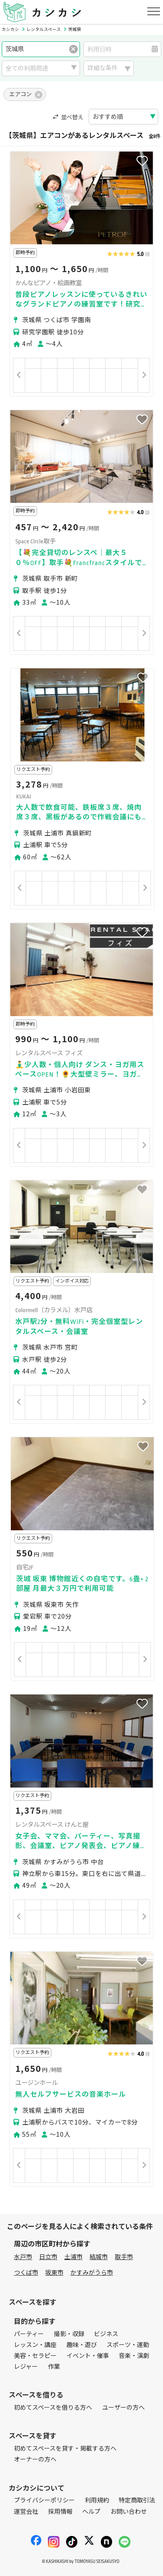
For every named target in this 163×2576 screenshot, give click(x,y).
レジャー (26, 2367)
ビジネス (106, 2334)
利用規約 (97, 2500)
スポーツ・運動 (127, 2345)
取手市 (124, 2257)
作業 (54, 2367)
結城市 (99, 2257)
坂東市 (54, 2273)
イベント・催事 (88, 2356)
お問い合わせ (128, 2512)
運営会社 (26, 2512)
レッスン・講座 (35, 2345)
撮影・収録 (69, 2334)
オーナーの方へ (35, 2459)
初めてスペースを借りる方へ (53, 2407)
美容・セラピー (35, 2356)
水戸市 (23, 2257)
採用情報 (60, 2512)
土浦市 (73, 2257)
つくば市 (26, 2273)
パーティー (29, 2334)
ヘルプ (91, 2512)
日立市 (48, 2257)
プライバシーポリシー (44, 2500)
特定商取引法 (137, 2500)
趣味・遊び (82, 2345)
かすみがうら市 (91, 2273)
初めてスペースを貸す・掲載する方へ (65, 2448)
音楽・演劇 (134, 2356)
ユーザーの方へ (123, 2407)
